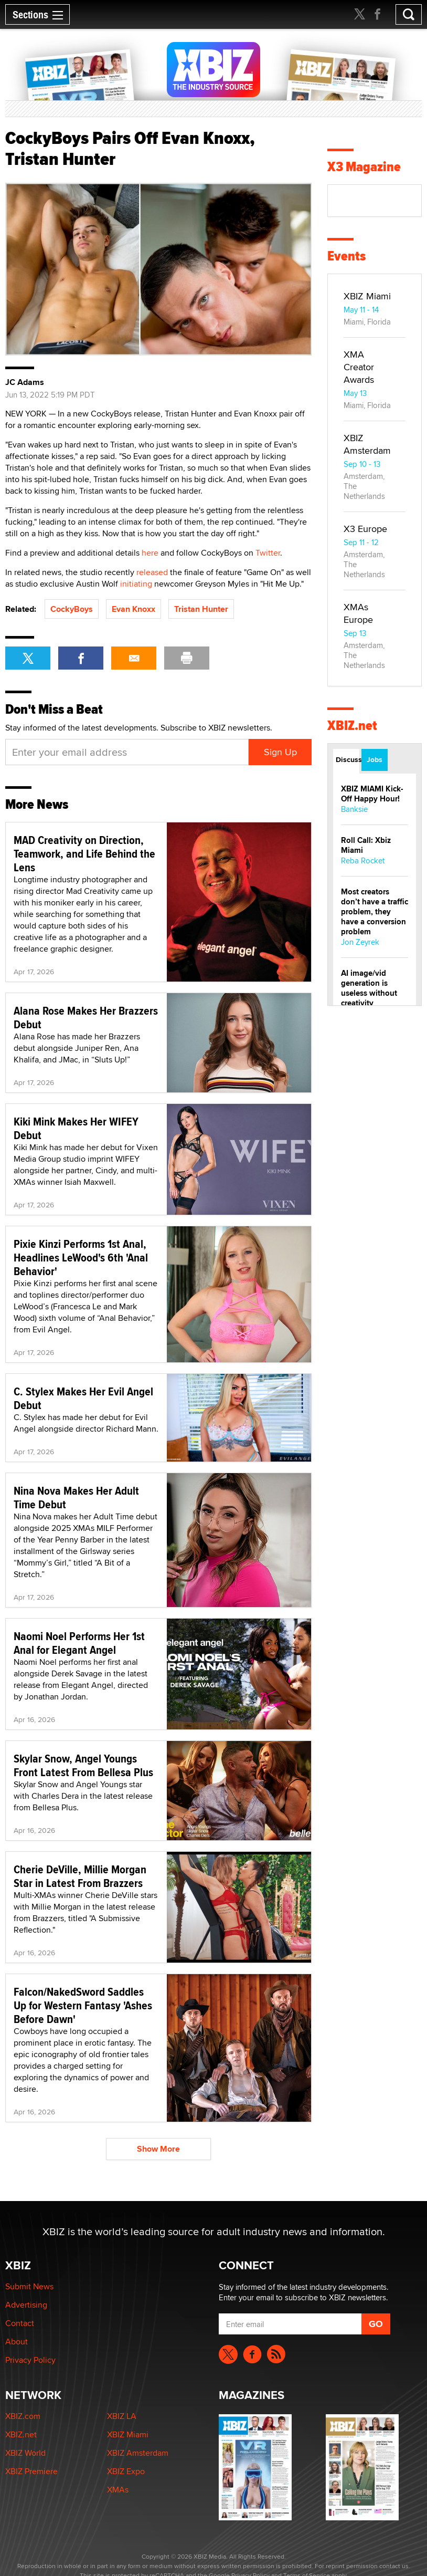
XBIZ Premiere (31, 2471)
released (152, 572)
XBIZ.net (352, 725)
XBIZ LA (121, 2416)
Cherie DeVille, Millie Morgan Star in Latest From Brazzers (80, 1876)
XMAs (118, 2490)
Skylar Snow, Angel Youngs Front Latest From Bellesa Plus (83, 1765)
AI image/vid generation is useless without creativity (369, 988)
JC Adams (24, 382)
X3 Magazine (364, 167)
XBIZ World (25, 2453)
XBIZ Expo (126, 2471)
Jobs (374, 759)
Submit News (29, 2286)
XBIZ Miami (367, 296)
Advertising (26, 2305)
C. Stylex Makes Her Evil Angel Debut (83, 1398)
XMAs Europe (358, 613)
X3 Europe (365, 528)
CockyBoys (71, 609)
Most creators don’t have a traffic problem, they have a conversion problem (374, 911)
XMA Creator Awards (359, 367)
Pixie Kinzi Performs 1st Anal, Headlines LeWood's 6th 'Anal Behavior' (81, 1257)
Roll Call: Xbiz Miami (366, 845)
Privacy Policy (30, 2360)
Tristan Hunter (201, 609)
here (150, 553)
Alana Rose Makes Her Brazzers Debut (86, 1017)
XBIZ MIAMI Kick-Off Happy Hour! (372, 794)
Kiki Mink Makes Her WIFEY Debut (76, 1128)
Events (346, 256)
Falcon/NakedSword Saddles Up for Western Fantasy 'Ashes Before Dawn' (83, 2005)
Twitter (267, 553)
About (16, 2341)
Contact (19, 2323)
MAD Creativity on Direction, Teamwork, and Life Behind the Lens (84, 853)
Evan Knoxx (133, 609)
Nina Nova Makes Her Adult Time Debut (76, 1497)
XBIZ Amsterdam (367, 444)
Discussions (347, 759)
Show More (158, 2149)
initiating (136, 584)
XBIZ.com (22, 2416)
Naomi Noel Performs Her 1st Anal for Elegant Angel (79, 1643)
